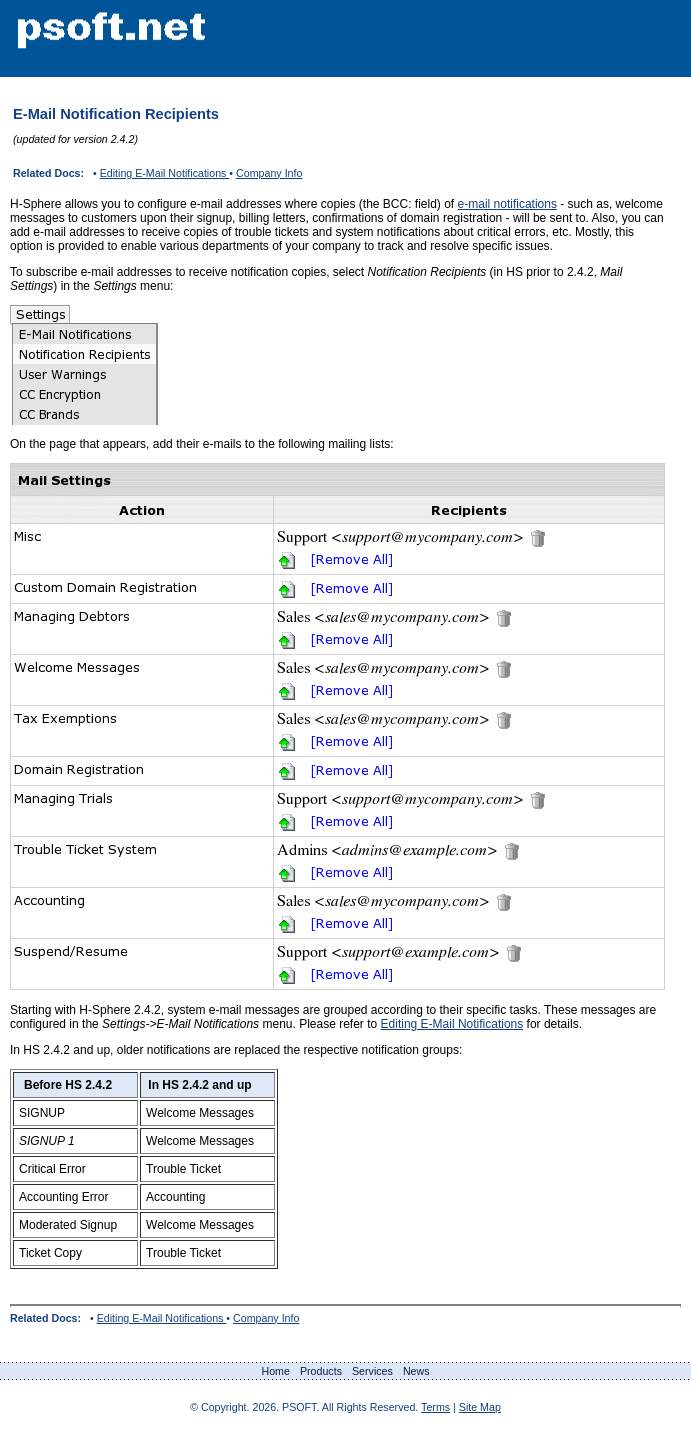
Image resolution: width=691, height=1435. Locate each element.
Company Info (269, 173)
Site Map (480, 1407)
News (416, 1371)
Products (321, 1371)
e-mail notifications (507, 204)
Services (372, 1371)
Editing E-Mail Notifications (165, 173)
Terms (435, 1407)
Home (275, 1371)
